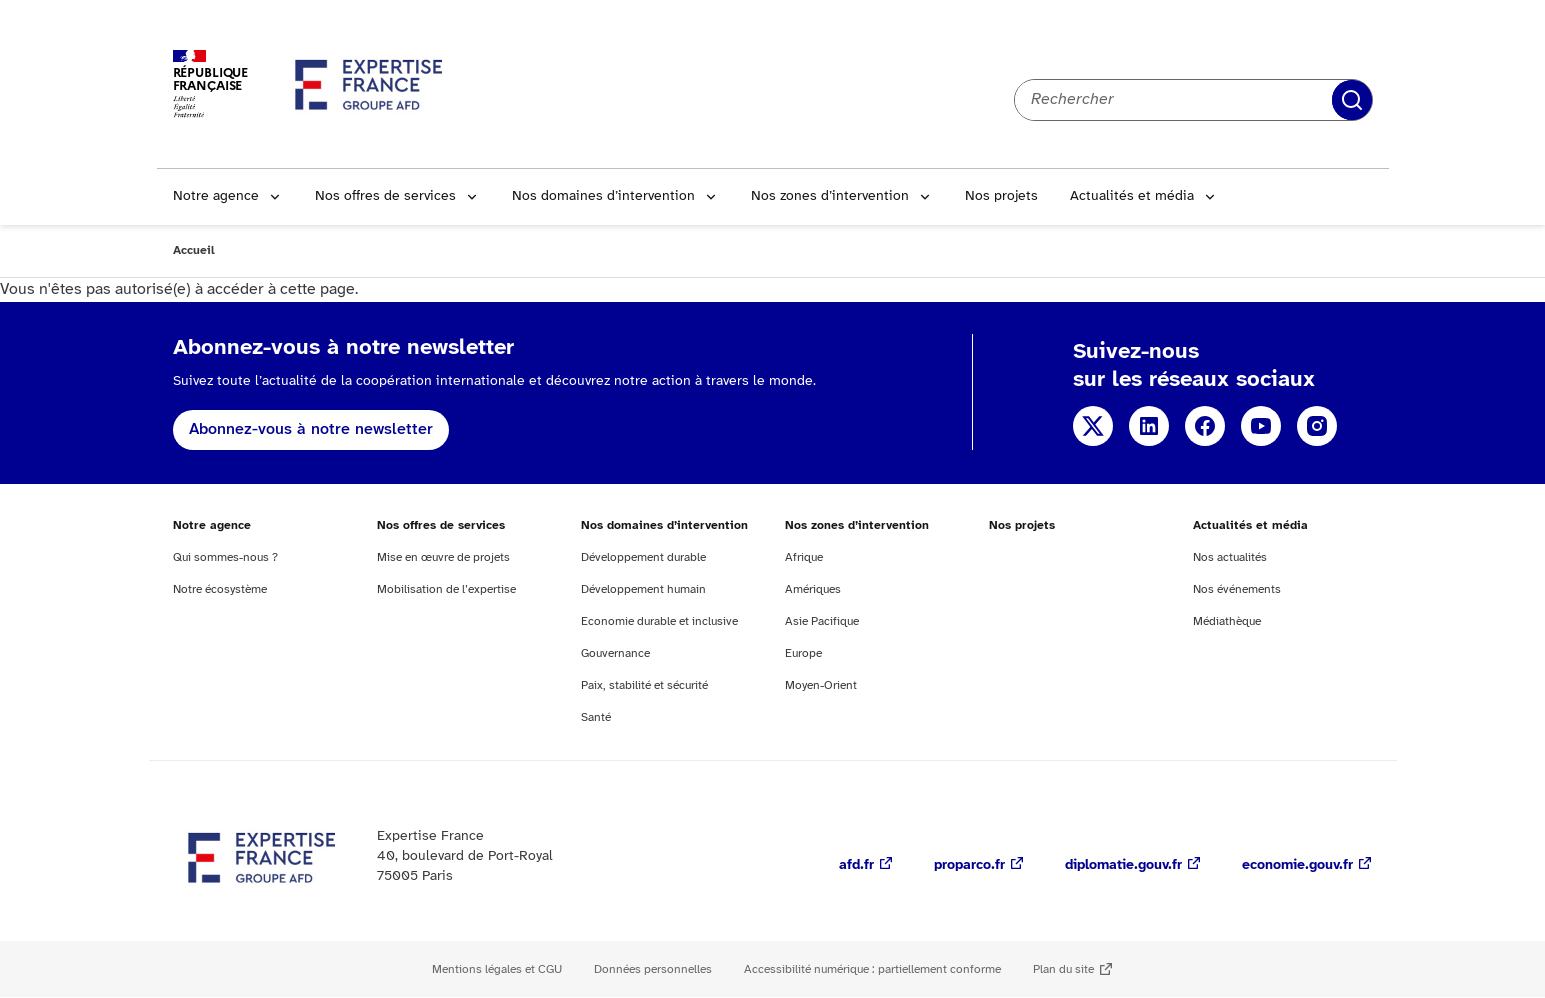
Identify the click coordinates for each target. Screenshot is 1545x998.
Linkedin (1149, 426)
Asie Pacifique (822, 621)
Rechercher (1352, 100)
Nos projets (1001, 196)
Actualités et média (1132, 196)
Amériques (813, 589)
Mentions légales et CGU (497, 969)
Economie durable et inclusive (659, 621)
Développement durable (643, 557)
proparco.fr (969, 865)
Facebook (1205, 426)
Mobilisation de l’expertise (446, 589)
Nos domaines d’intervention (603, 196)
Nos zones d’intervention (830, 196)
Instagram (1317, 426)
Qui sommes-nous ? (225, 557)
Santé (596, 717)
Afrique (804, 557)
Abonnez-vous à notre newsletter (311, 429)
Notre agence (216, 196)
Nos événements (1237, 589)
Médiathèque (1227, 621)
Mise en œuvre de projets (443, 557)
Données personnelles (653, 969)
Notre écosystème (220, 589)
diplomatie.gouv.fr (1123, 865)
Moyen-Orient (821, 685)
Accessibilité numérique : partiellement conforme (872, 969)
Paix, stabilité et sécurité (644, 685)
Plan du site (1063, 969)
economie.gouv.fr (1297, 865)
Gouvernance (615, 653)
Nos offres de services (385, 196)
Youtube (1261, 426)
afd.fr (856, 865)
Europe (803, 653)
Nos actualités (1230, 557)
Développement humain (643, 589)
